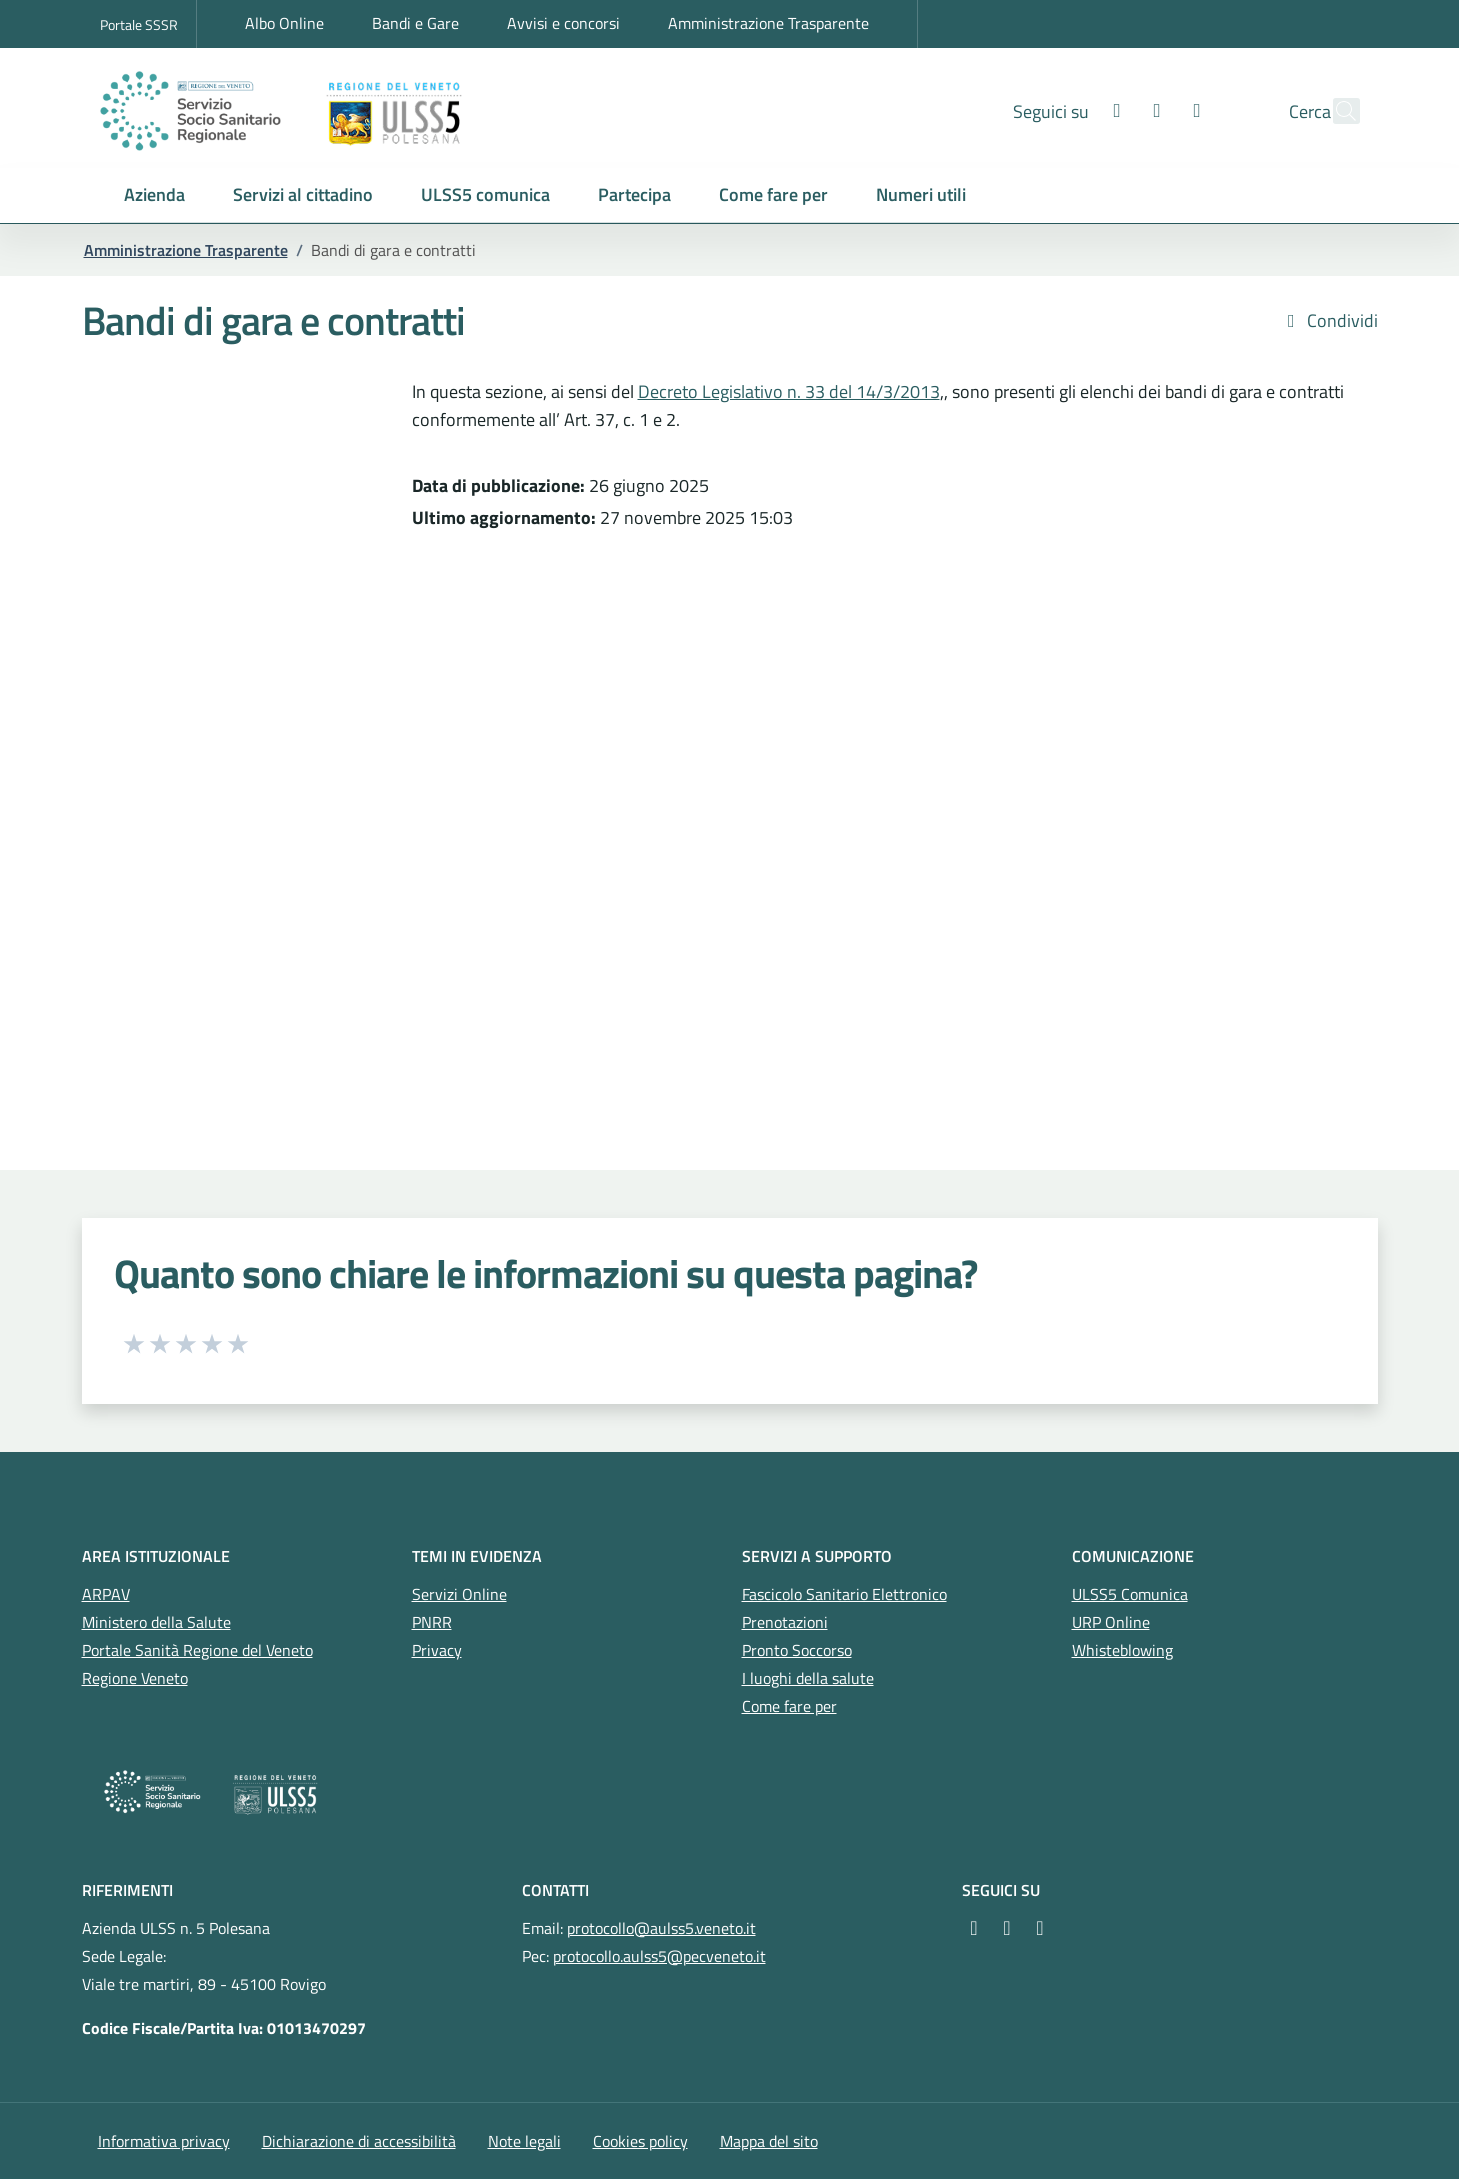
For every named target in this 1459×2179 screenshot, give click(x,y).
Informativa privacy (164, 2141)
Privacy (437, 1650)
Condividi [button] (1329, 321)
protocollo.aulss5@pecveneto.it (659, 1956)
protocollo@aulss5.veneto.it (661, 1928)
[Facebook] (1074, 110)
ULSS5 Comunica (1130, 1594)
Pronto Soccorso (797, 1650)
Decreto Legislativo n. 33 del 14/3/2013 (789, 391)
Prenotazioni (785, 1622)
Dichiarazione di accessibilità (359, 2141)
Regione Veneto (135, 1678)
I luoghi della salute (808, 1678)
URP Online (1111, 1622)
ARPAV (106, 1594)
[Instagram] (1114, 110)
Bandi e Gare (415, 23)
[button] (154, 195)
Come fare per (789, 1706)
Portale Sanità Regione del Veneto (197, 1650)
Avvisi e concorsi (563, 23)
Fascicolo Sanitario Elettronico (844, 1594)
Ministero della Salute (156, 1622)
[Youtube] (1154, 110)
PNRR (432, 1622)
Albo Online (284, 23)
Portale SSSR (139, 24)
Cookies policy (640, 2141)
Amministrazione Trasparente (768, 23)
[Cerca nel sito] (1336, 111)
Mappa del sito (769, 2141)
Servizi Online (459, 1594)
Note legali (524, 2141)
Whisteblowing (1122, 1650)
